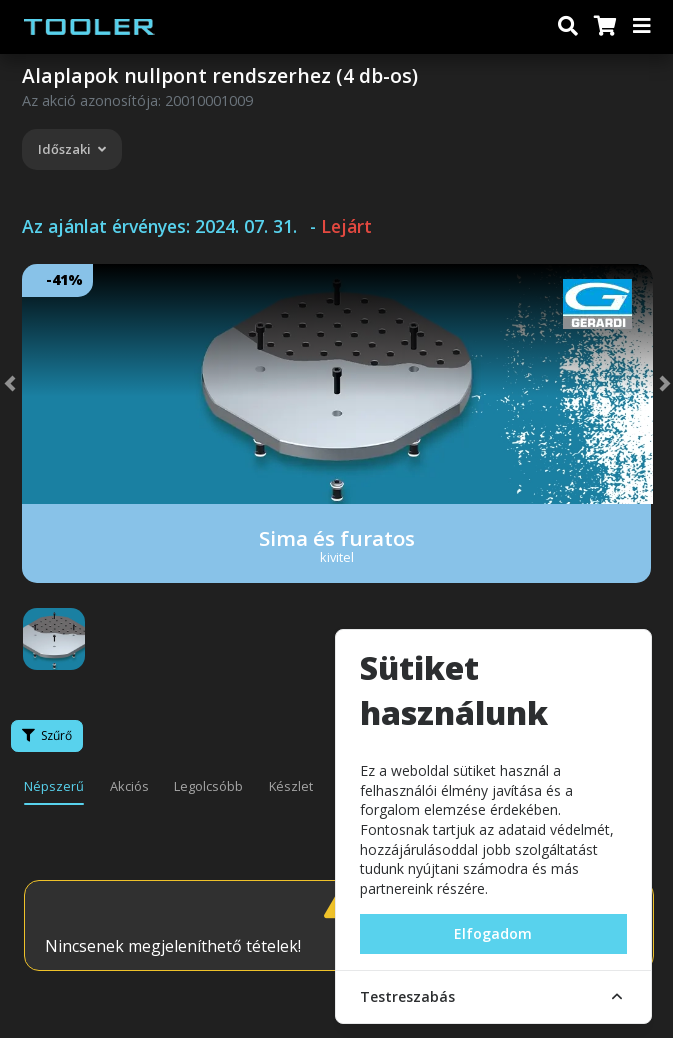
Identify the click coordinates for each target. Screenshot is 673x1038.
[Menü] (643, 27)
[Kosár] (604, 27)
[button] (30, 384)
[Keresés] (568, 27)
